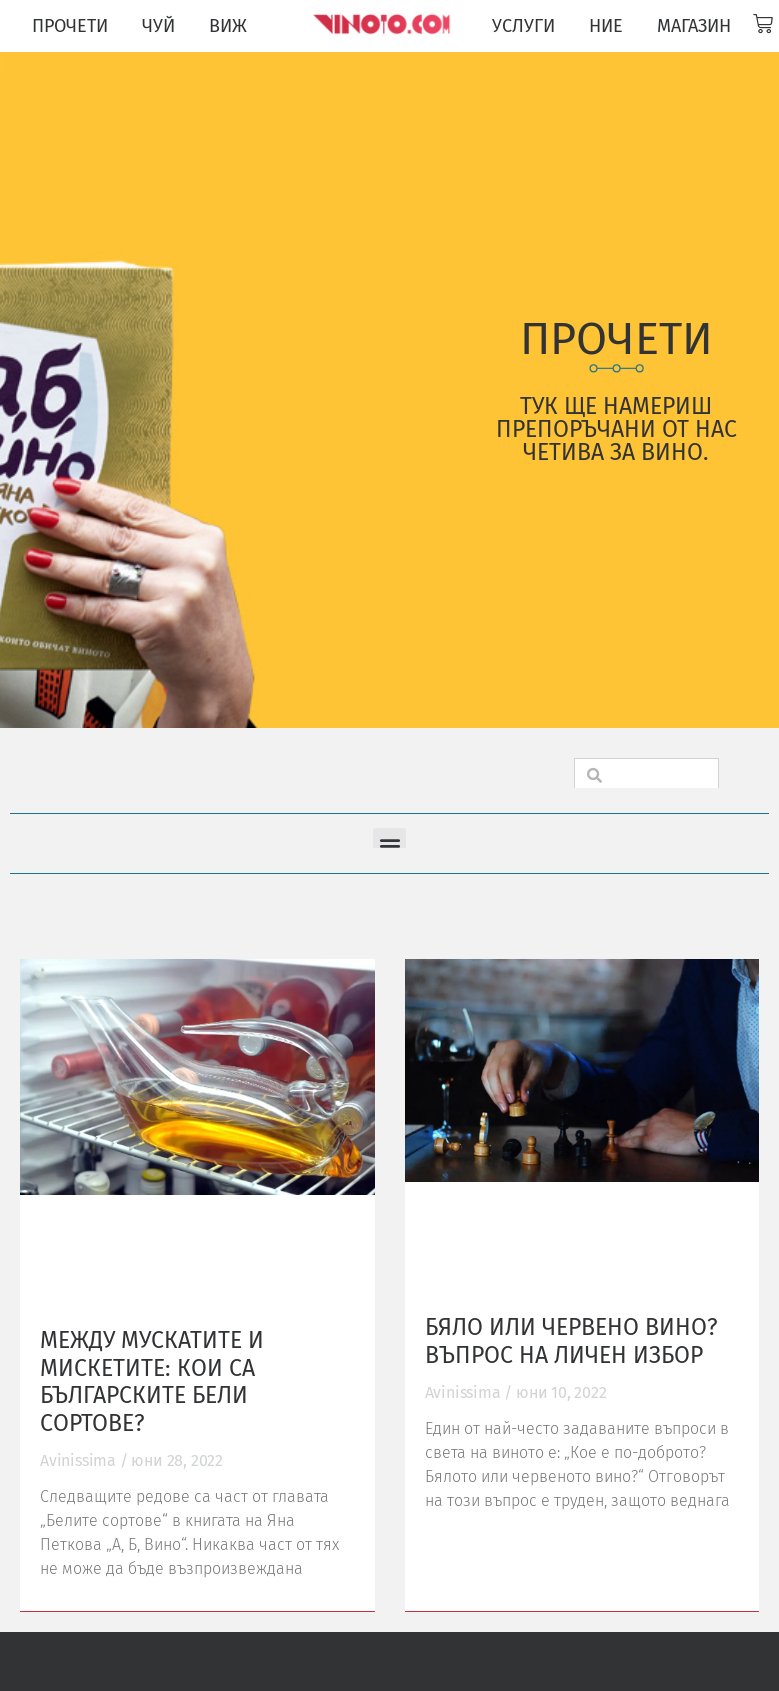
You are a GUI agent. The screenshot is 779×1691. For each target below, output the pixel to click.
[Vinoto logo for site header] (383, 23)
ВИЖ (228, 26)
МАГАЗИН (694, 26)
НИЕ (606, 26)
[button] (389, 844)
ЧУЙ (158, 26)
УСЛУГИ (523, 26)
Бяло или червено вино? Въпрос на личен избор (571, 1341)
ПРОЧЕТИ (70, 26)
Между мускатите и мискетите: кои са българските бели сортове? (152, 1381)
